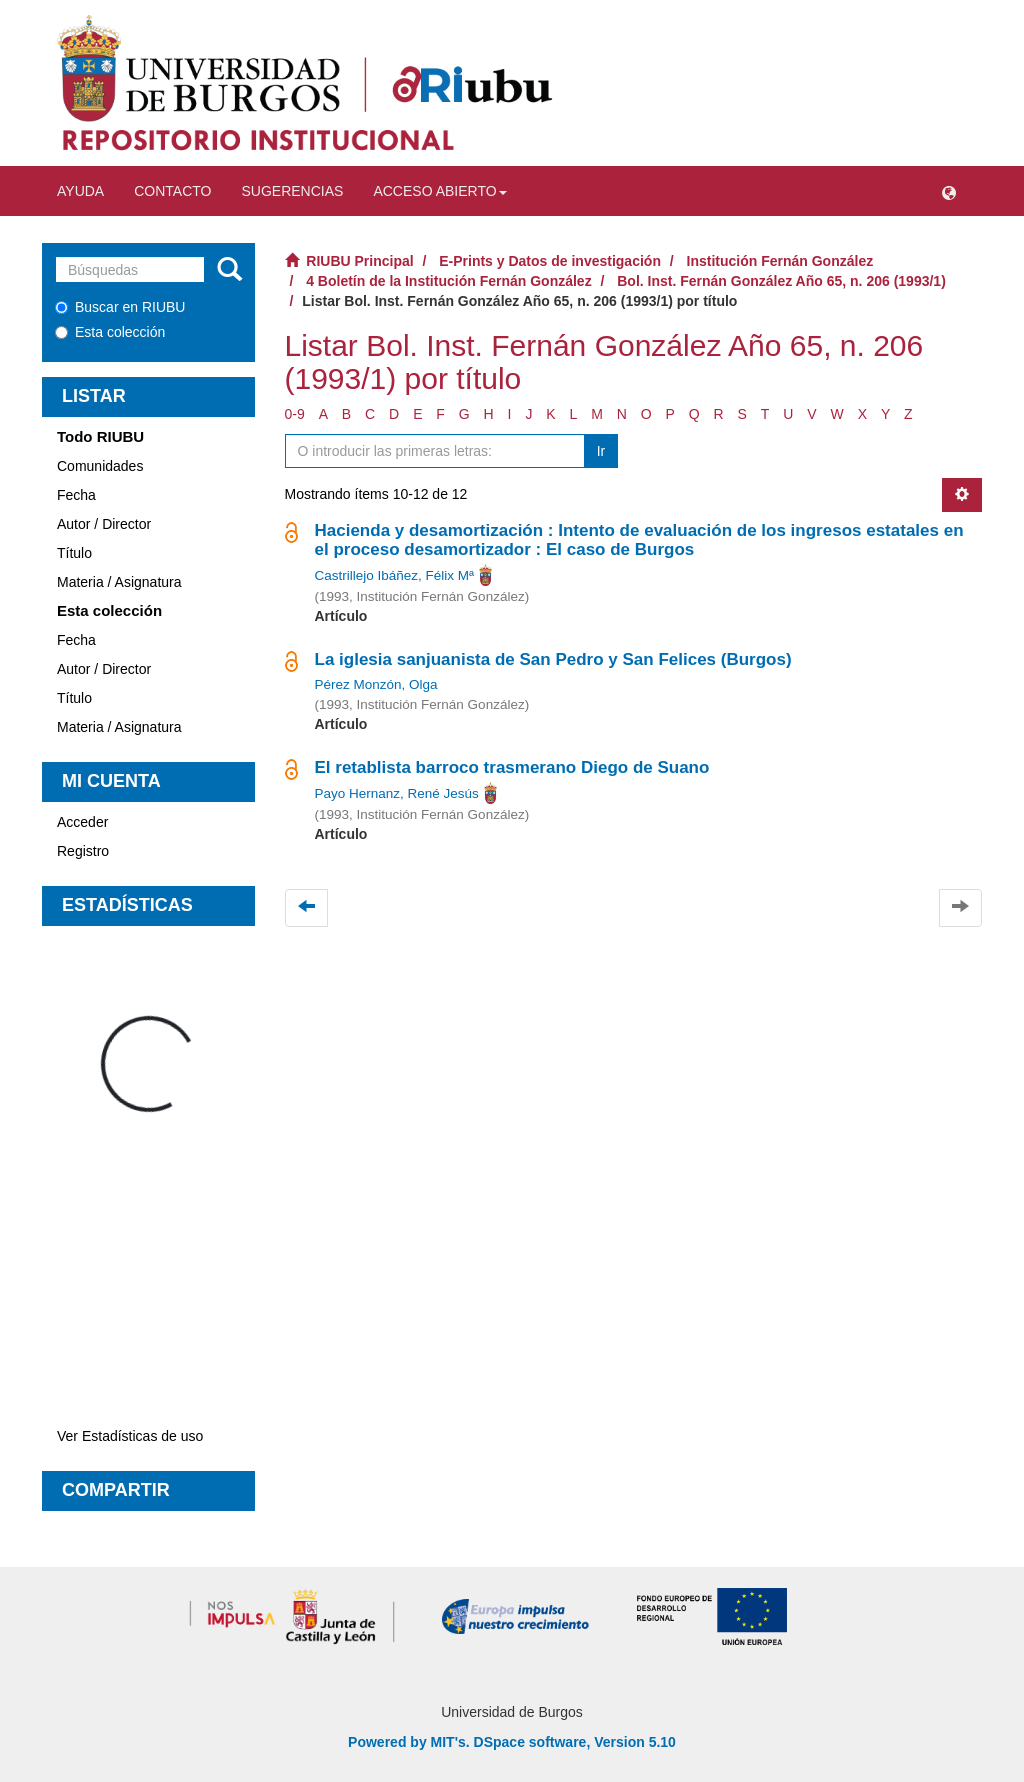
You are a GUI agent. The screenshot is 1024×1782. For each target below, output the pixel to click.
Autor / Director (104, 524)
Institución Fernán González (780, 261)
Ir (601, 451)
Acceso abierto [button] (439, 191)
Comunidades (100, 466)
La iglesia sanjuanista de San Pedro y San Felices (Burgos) (553, 659)
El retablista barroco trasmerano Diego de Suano (512, 767)
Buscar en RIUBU (120, 307)
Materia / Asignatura (119, 582)
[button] (949, 191)
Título (74, 553)
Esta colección (110, 332)
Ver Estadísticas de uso (130, 1436)
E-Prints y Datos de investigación (550, 261)
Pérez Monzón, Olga (376, 684)
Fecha (76, 495)
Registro (83, 851)
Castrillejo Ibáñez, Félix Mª (395, 575)
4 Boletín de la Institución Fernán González (448, 281)
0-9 (295, 414)
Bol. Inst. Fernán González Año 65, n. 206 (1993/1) (781, 281)
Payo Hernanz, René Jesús (397, 793)
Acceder (82, 822)
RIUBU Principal (359, 261)
